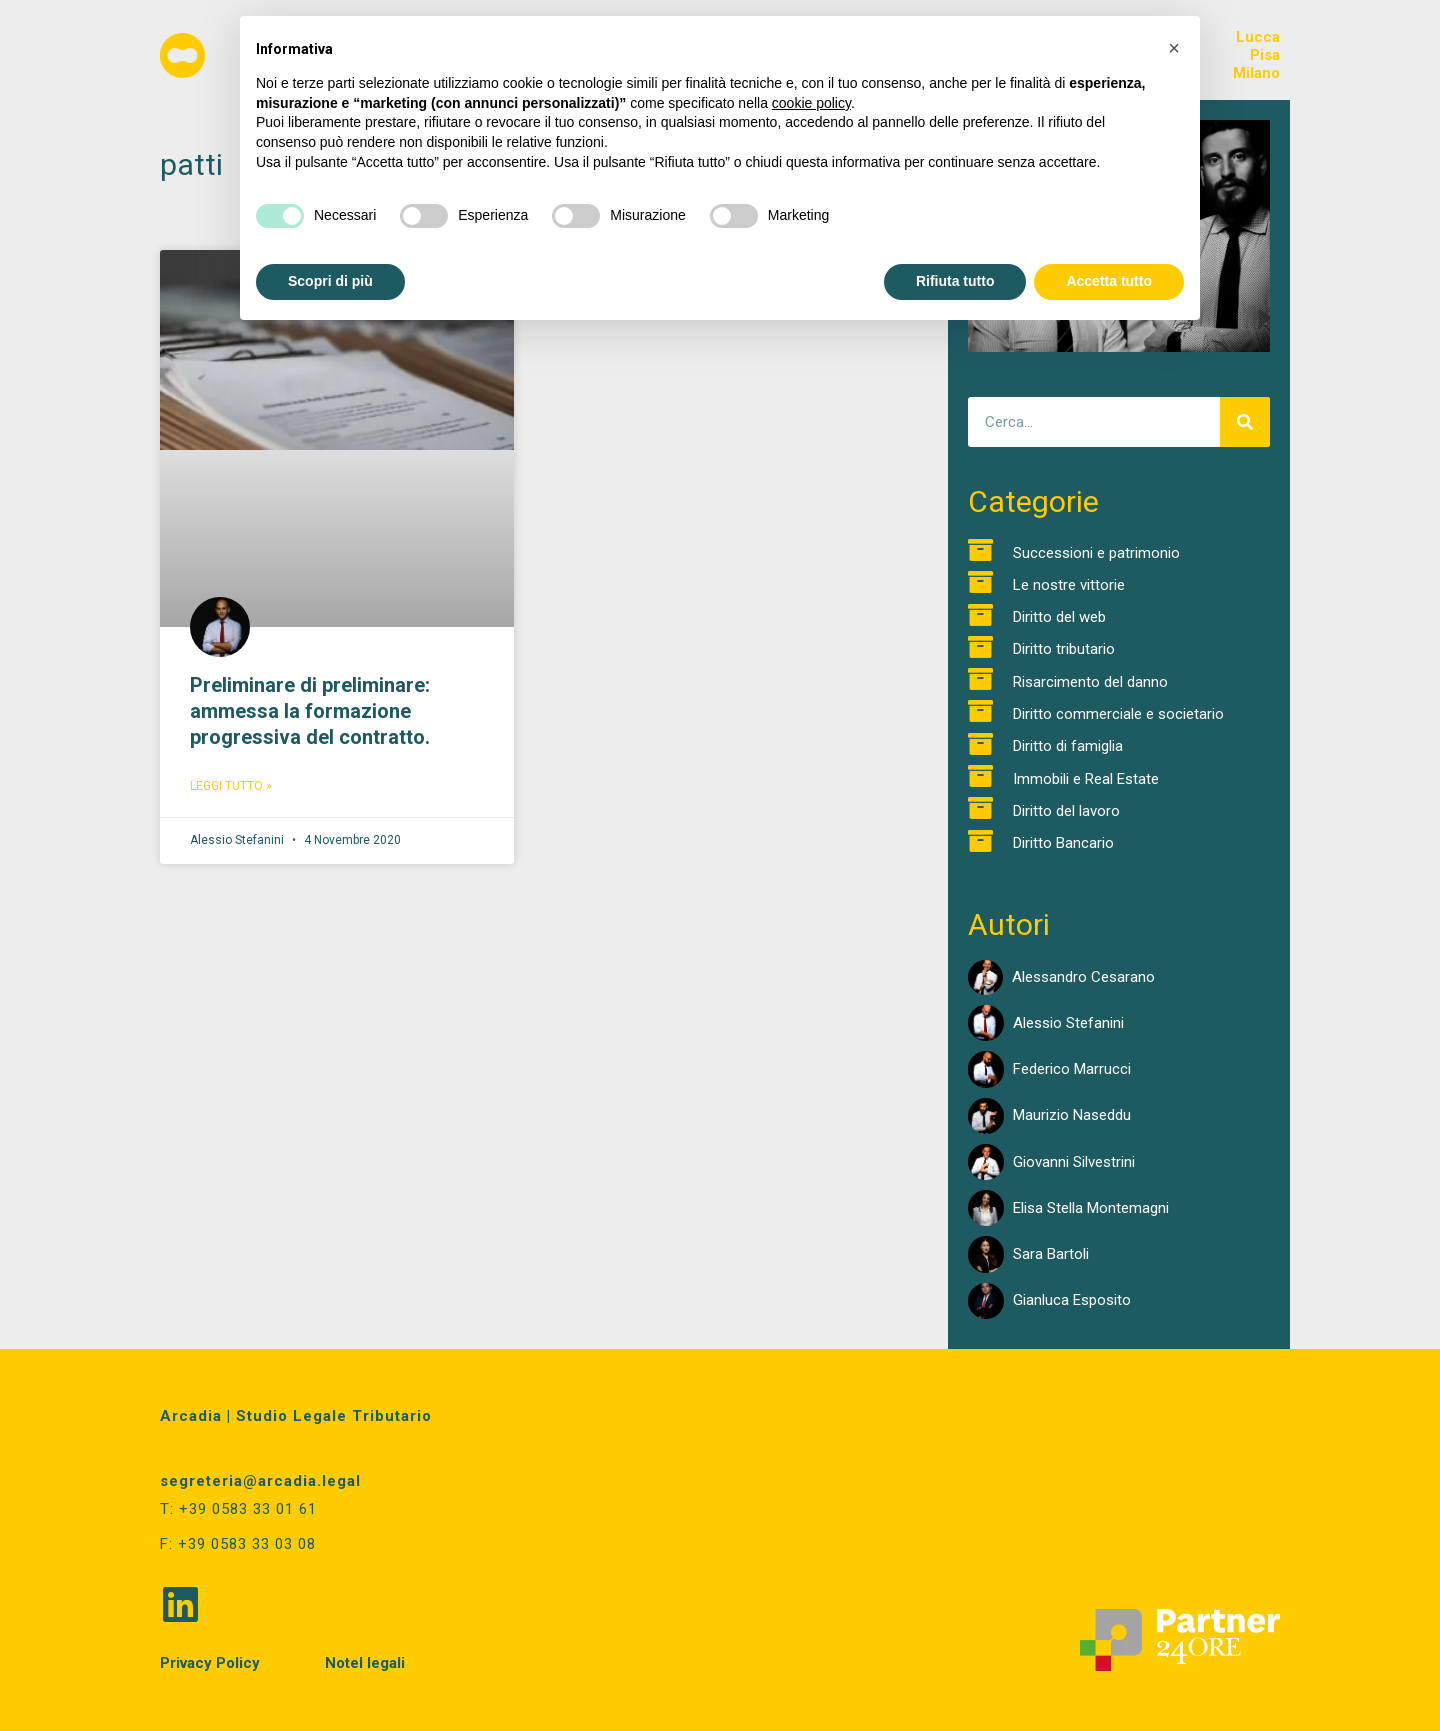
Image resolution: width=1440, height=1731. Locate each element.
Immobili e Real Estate (1086, 779)
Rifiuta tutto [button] (955, 281)
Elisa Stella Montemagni (1091, 1208)
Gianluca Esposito (1072, 1300)
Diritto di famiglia (1068, 746)
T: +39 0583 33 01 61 (238, 1509)
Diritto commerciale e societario (1118, 714)
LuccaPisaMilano (1256, 55)
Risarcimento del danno (1090, 682)
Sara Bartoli (1051, 1254)
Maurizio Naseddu (1072, 1115)
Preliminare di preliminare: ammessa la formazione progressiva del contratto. (310, 711)
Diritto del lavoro (1066, 811)
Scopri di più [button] (330, 281)
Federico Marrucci (1072, 1069)
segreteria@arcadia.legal (260, 1481)
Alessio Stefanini (1068, 1023)
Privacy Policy (210, 1663)
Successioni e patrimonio (1096, 553)
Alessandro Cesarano (1083, 977)
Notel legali (365, 1663)
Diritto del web (1059, 617)
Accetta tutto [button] (1109, 281)
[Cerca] (1245, 422)
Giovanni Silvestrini (1074, 1162)
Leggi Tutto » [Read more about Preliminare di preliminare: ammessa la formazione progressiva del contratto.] (231, 786)
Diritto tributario (1064, 649)
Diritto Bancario (1063, 843)
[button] (1174, 48)
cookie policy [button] (811, 103)
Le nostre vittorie (1069, 585)
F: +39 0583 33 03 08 (238, 1544)
